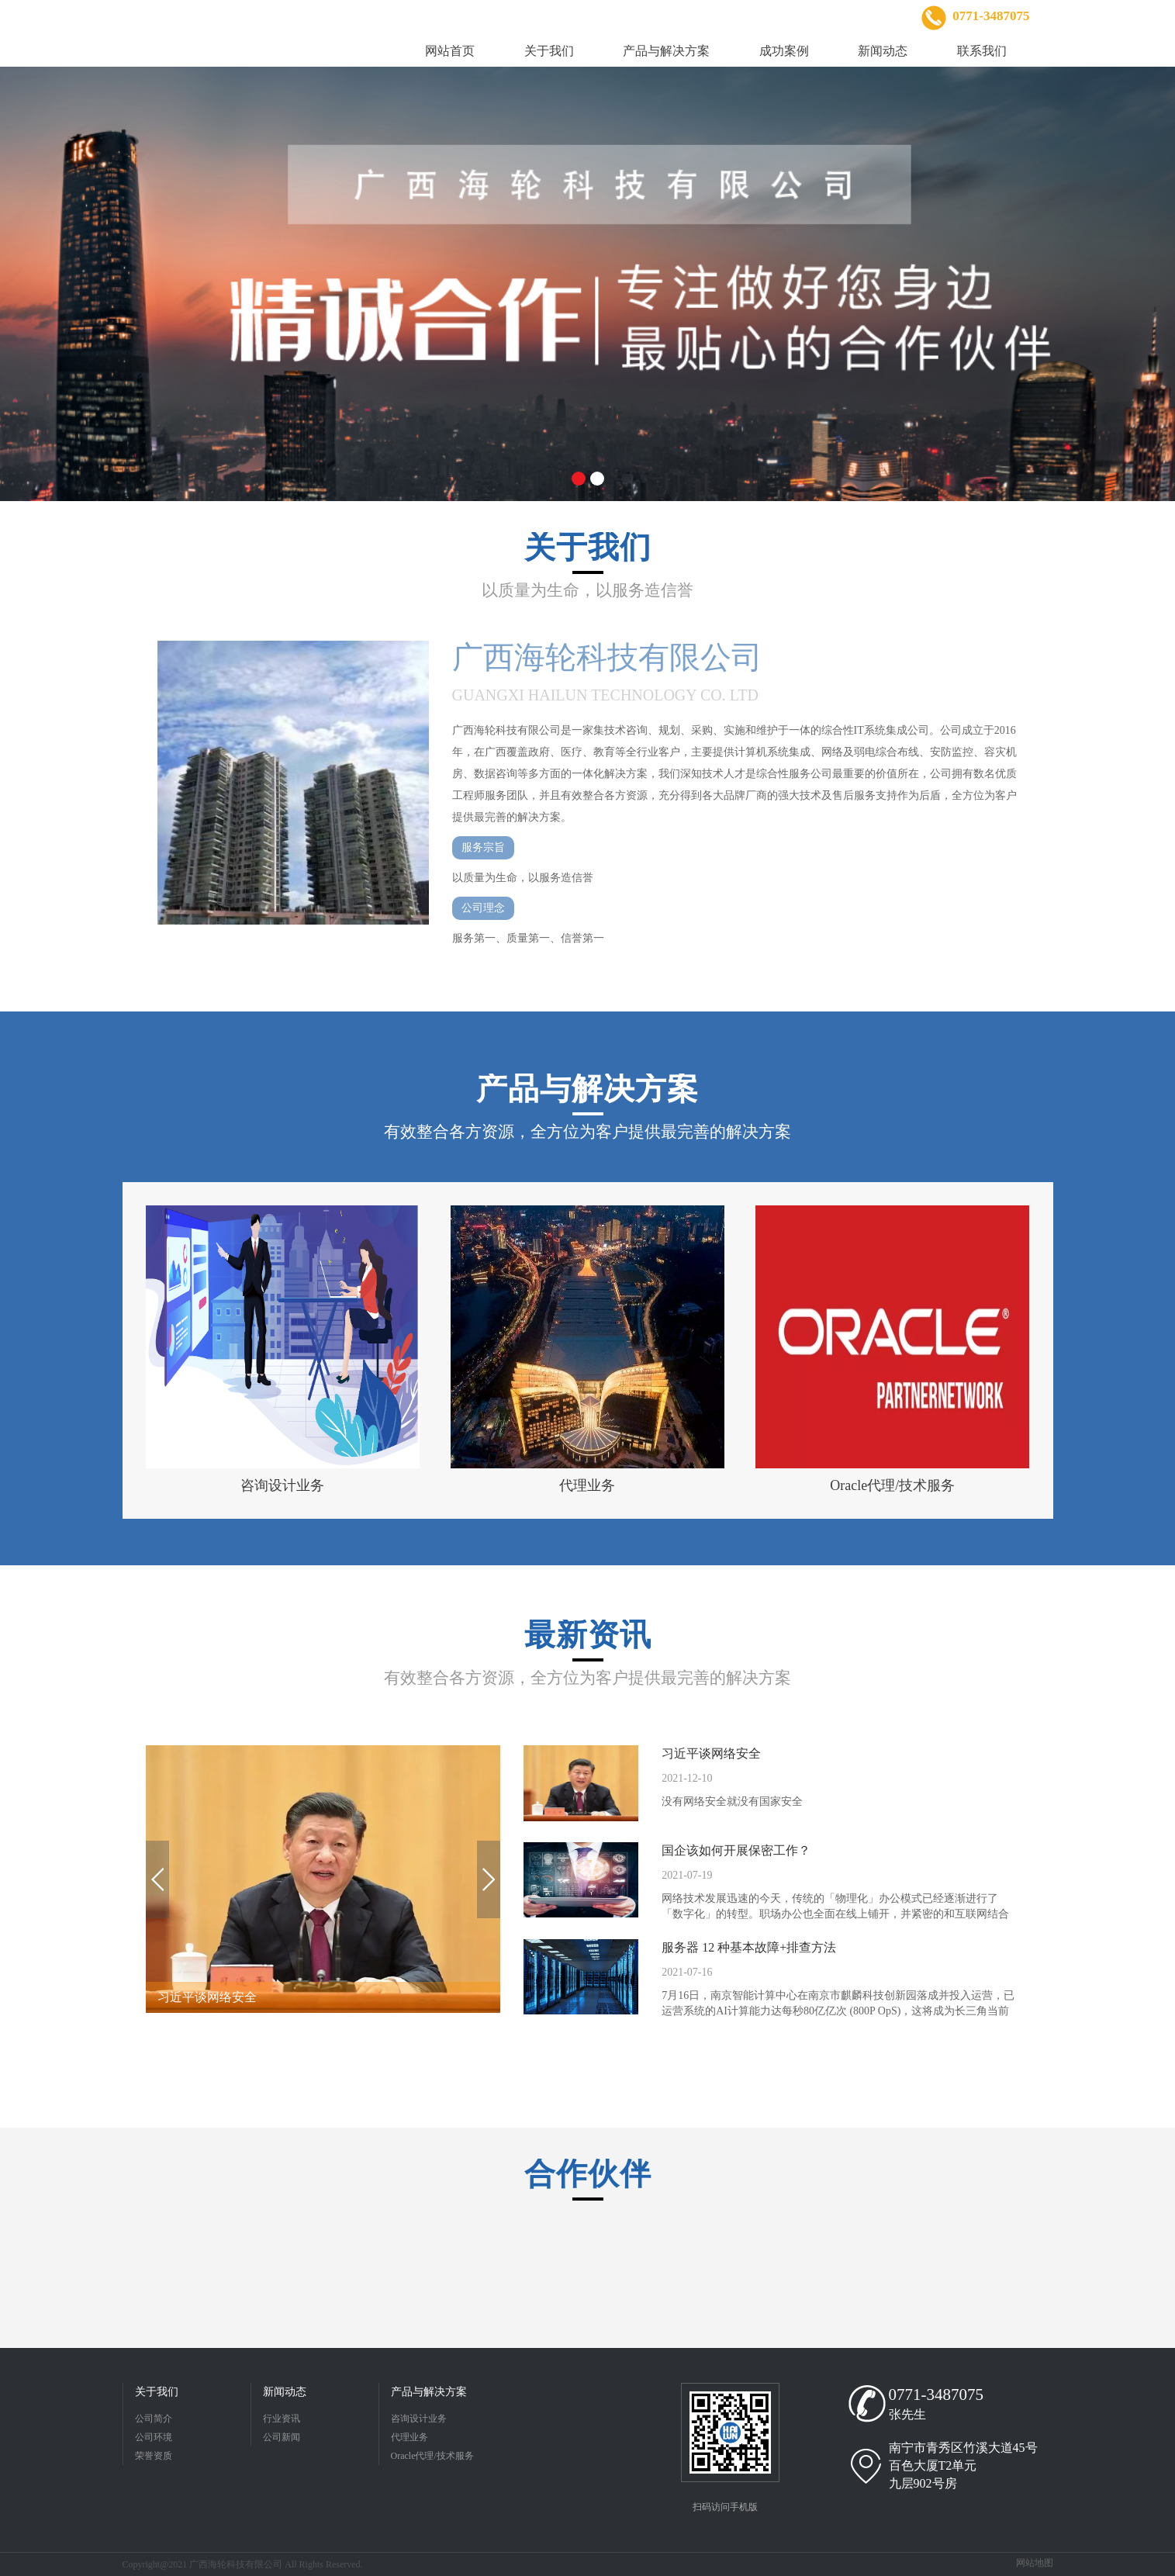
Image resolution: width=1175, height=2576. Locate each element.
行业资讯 (281, 2418)
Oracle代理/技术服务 (432, 2455)
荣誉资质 (153, 2455)
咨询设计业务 (419, 2418)
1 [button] (579, 479)
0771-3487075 (936, 2394)
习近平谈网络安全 (711, 1753)
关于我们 (156, 2392)
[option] (587, 284)
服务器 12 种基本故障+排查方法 (749, 1947)
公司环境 (153, 2437)
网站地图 (1034, 2562)
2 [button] (597, 479)
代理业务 (409, 2437)
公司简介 (153, 2418)
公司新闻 (281, 2437)
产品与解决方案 (429, 2392)
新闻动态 (284, 2392)
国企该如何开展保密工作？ (736, 1850)
